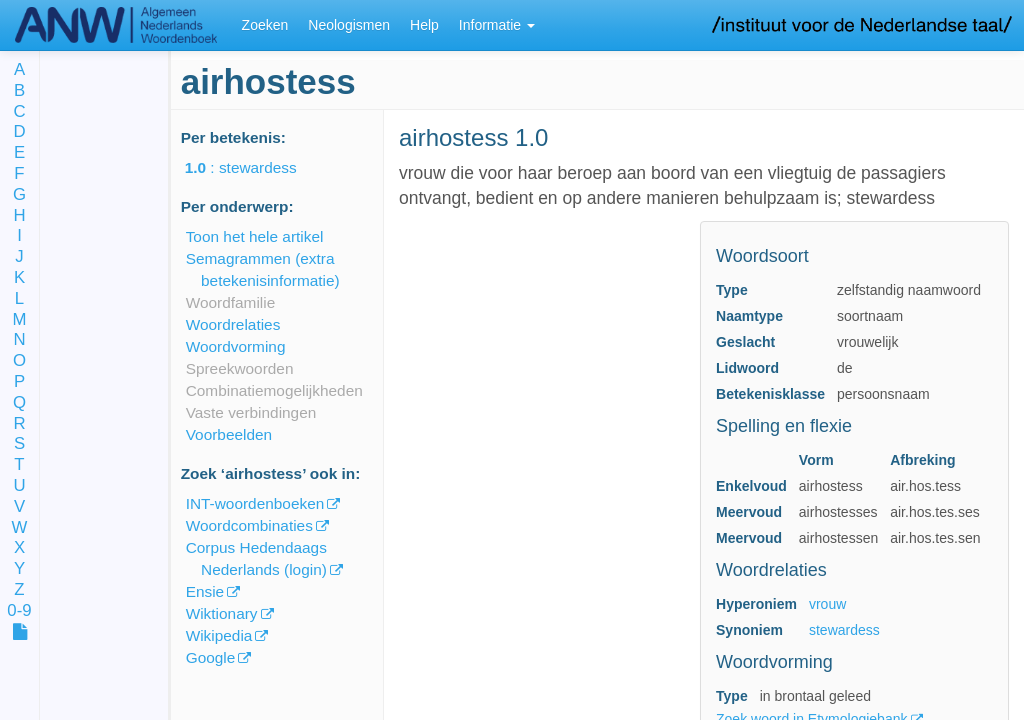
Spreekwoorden (240, 368)
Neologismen (349, 25)
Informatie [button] (497, 25)
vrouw (827, 604)
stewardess (844, 630)
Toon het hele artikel (255, 236)
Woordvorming (236, 346)
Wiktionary (222, 613)
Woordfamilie (231, 302)
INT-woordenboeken (255, 503)
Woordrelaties (233, 324)
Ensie (205, 591)
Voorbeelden (229, 434)
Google (211, 657)
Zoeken (265, 25)
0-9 (19, 611)
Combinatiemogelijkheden (274, 390)
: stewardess (255, 167)
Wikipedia (219, 635)
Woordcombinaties (249, 525)
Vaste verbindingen (251, 412)
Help (424, 25)
